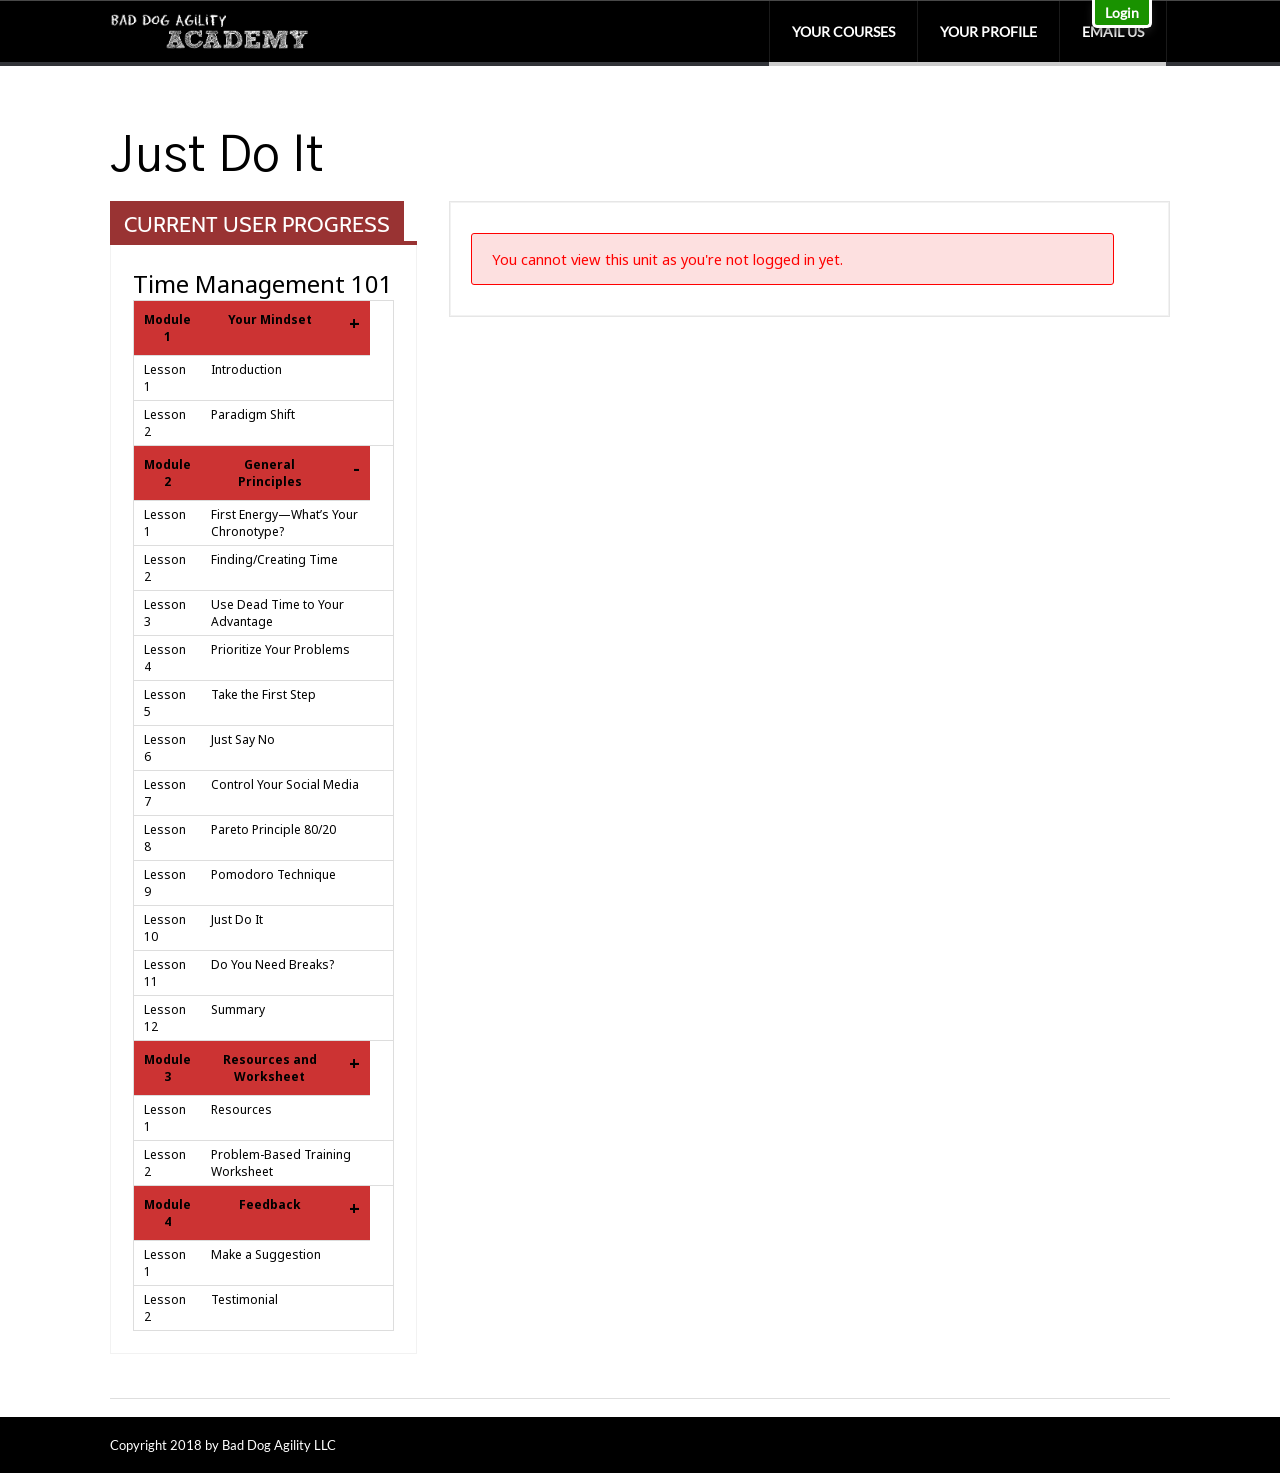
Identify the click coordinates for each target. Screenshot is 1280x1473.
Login (1122, 12)
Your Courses (843, 31)
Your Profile (988, 31)
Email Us (1113, 31)
